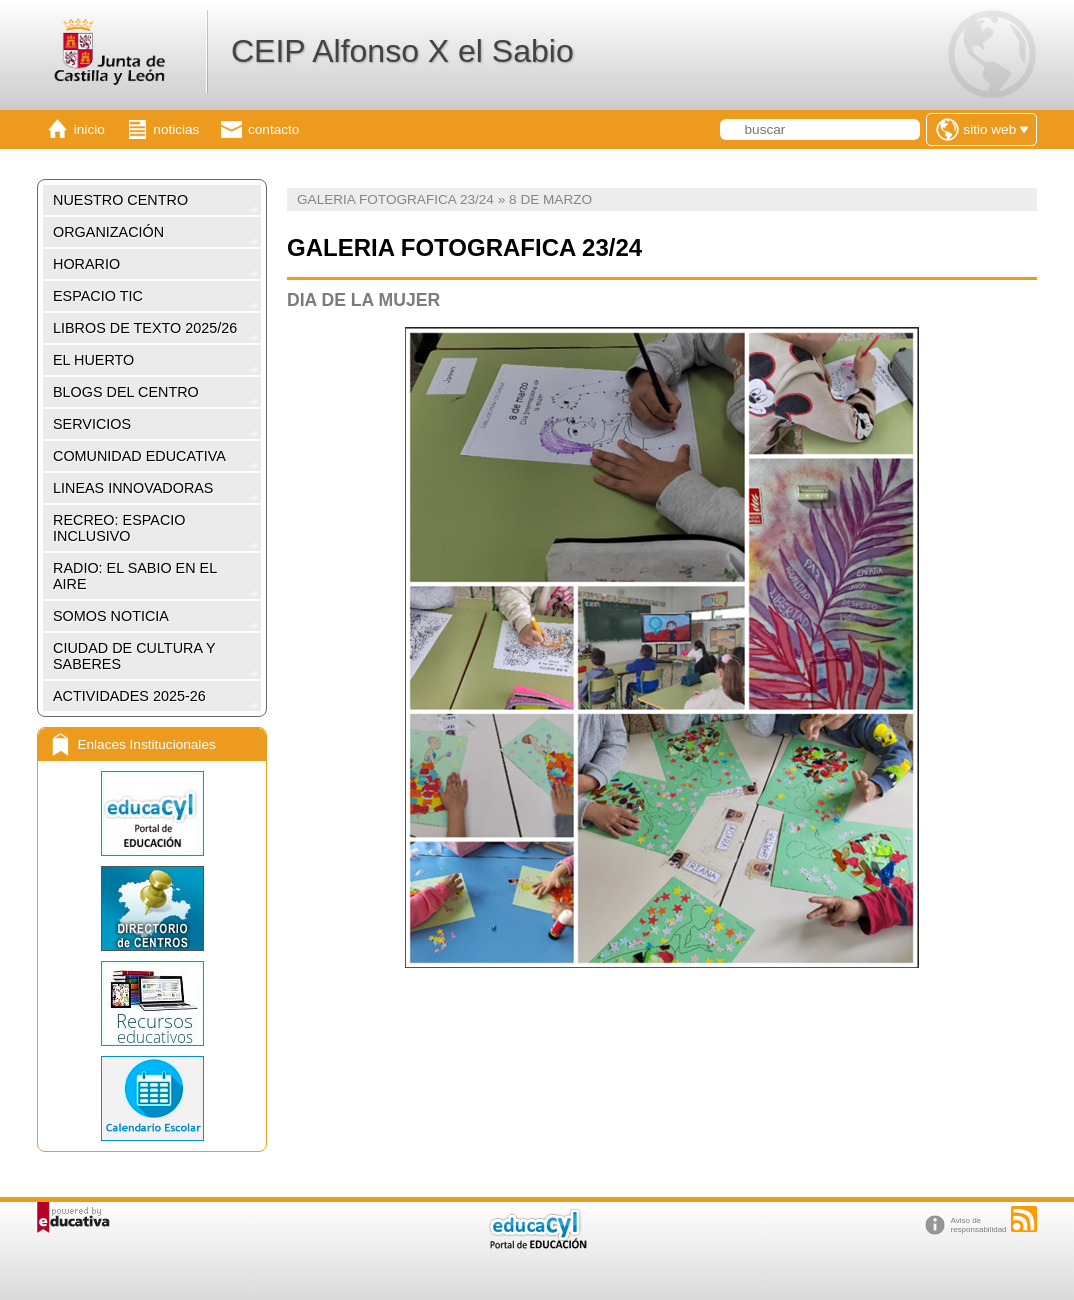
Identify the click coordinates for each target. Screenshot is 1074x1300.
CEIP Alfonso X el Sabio (402, 51)
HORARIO (86, 264)
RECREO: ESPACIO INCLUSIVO (119, 528)
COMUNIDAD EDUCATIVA (139, 456)
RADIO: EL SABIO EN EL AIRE (135, 576)
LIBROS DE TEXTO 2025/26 (145, 328)
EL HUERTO (93, 360)
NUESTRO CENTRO (120, 200)
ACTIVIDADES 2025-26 (129, 696)
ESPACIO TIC (98, 296)
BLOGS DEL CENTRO (126, 392)
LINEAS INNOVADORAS (133, 488)
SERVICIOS (92, 424)
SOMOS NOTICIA (111, 616)
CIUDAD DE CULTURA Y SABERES (134, 656)
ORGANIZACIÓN (108, 232)
